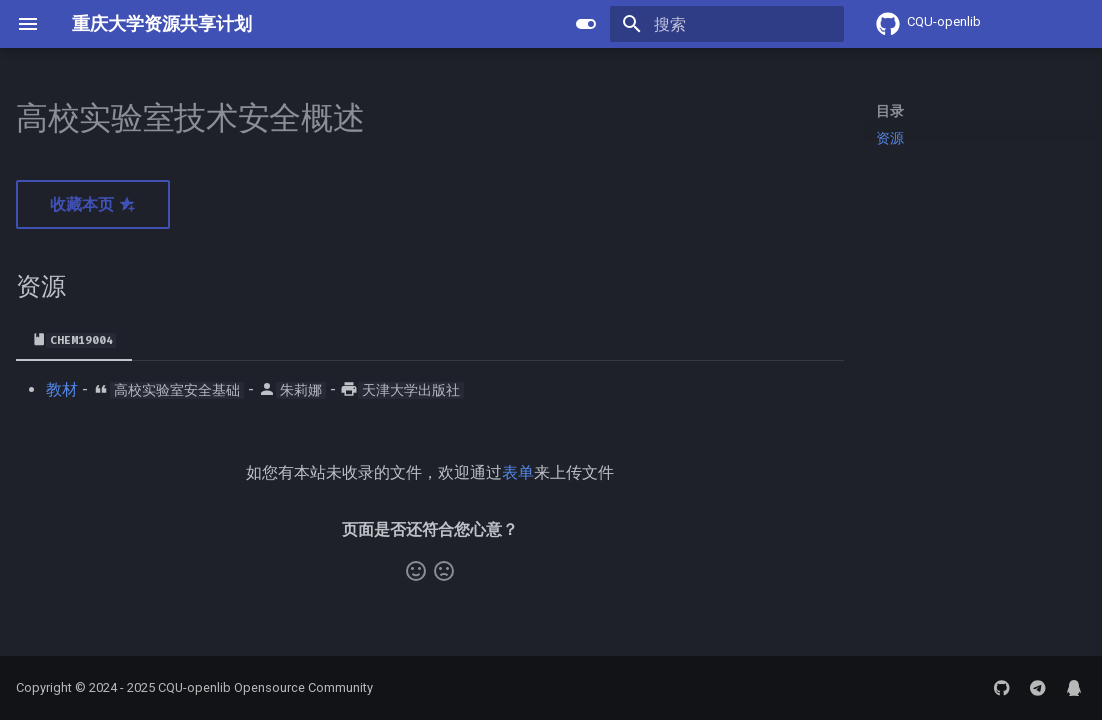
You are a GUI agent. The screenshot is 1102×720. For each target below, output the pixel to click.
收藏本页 (93, 204)
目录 (890, 111)
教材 (62, 389)
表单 (518, 472)
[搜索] (727, 24)
